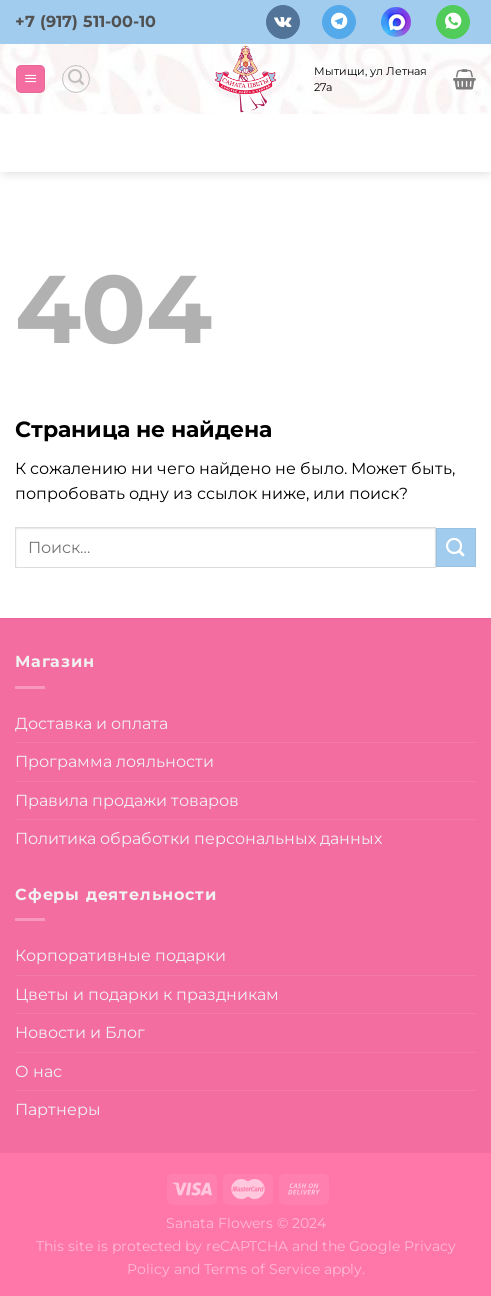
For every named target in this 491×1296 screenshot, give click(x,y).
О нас (38, 1071)
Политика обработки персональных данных (198, 838)
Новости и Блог (80, 1032)
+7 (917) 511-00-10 (85, 21)
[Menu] (30, 79)
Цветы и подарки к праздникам (147, 994)
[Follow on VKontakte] (283, 22)
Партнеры (58, 1109)
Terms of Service (262, 1269)
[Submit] (456, 547)
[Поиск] (76, 79)
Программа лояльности (114, 761)
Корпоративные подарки (120, 955)
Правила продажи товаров (127, 800)
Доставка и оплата (91, 723)
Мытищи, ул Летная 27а (370, 79)
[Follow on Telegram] (339, 22)
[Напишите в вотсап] (453, 22)
